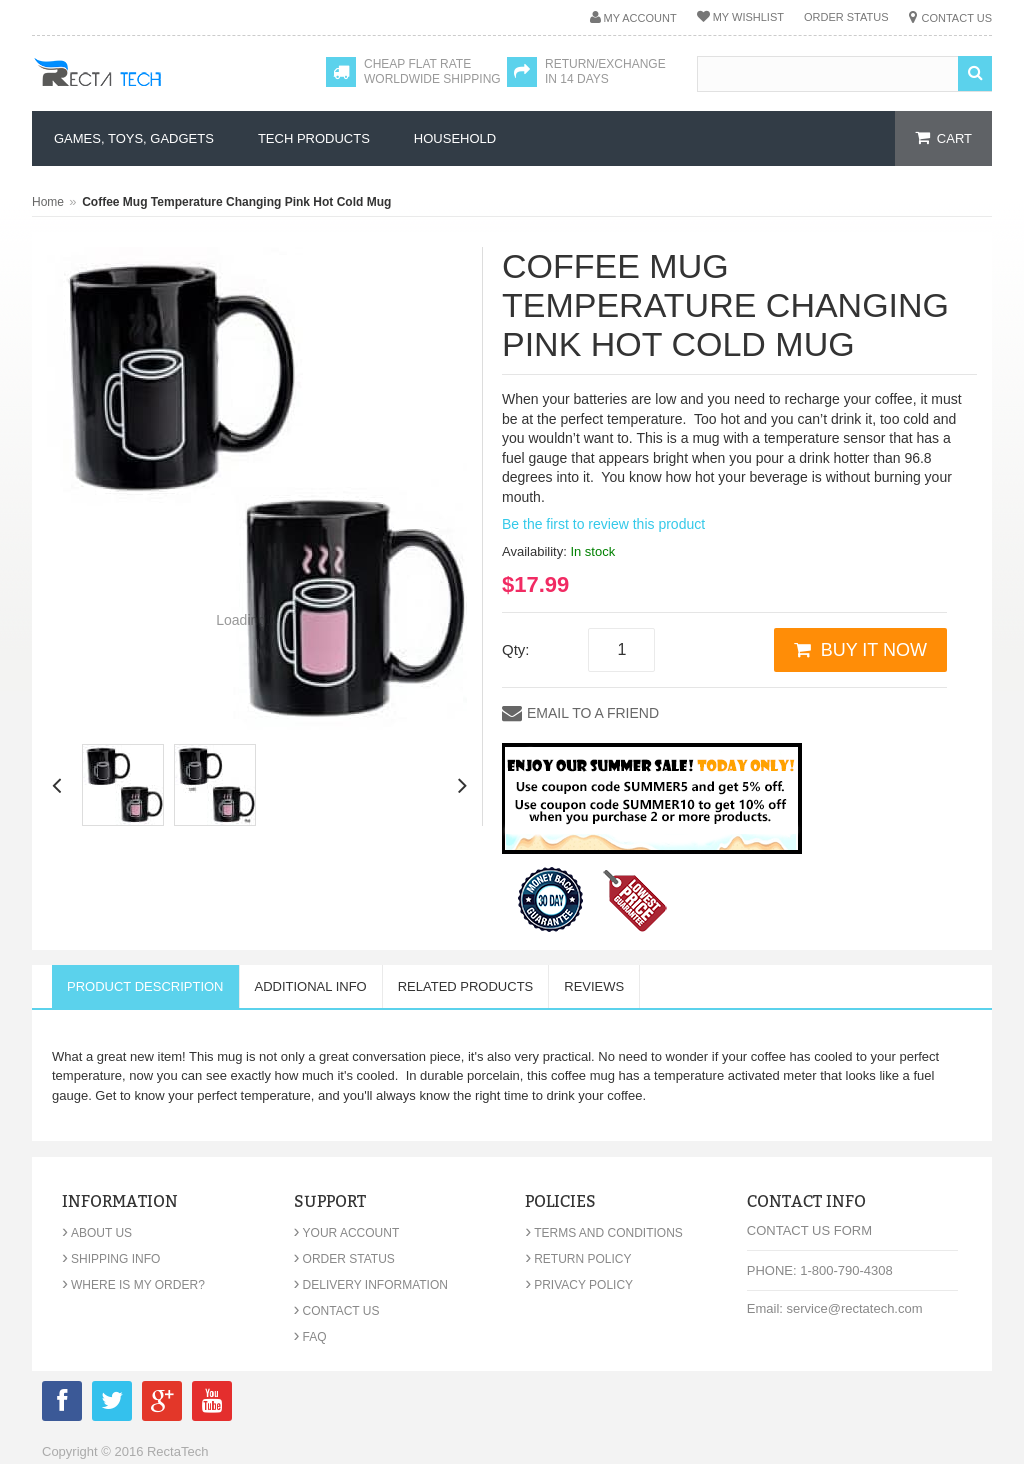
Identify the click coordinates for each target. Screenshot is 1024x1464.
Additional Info (311, 986)
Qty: (516, 649)
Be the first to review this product (603, 524)
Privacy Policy (579, 1285)
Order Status (846, 17)
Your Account (347, 1233)
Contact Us (957, 18)
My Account (640, 18)
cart (954, 138)
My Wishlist (748, 17)
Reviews (594, 986)
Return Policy (578, 1259)
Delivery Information (371, 1285)
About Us (97, 1233)
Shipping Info (111, 1259)
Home (48, 202)
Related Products (466, 986)
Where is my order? (133, 1285)
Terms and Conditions (604, 1233)
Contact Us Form (809, 1230)
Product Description (145, 986)
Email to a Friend (593, 713)
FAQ (310, 1337)
